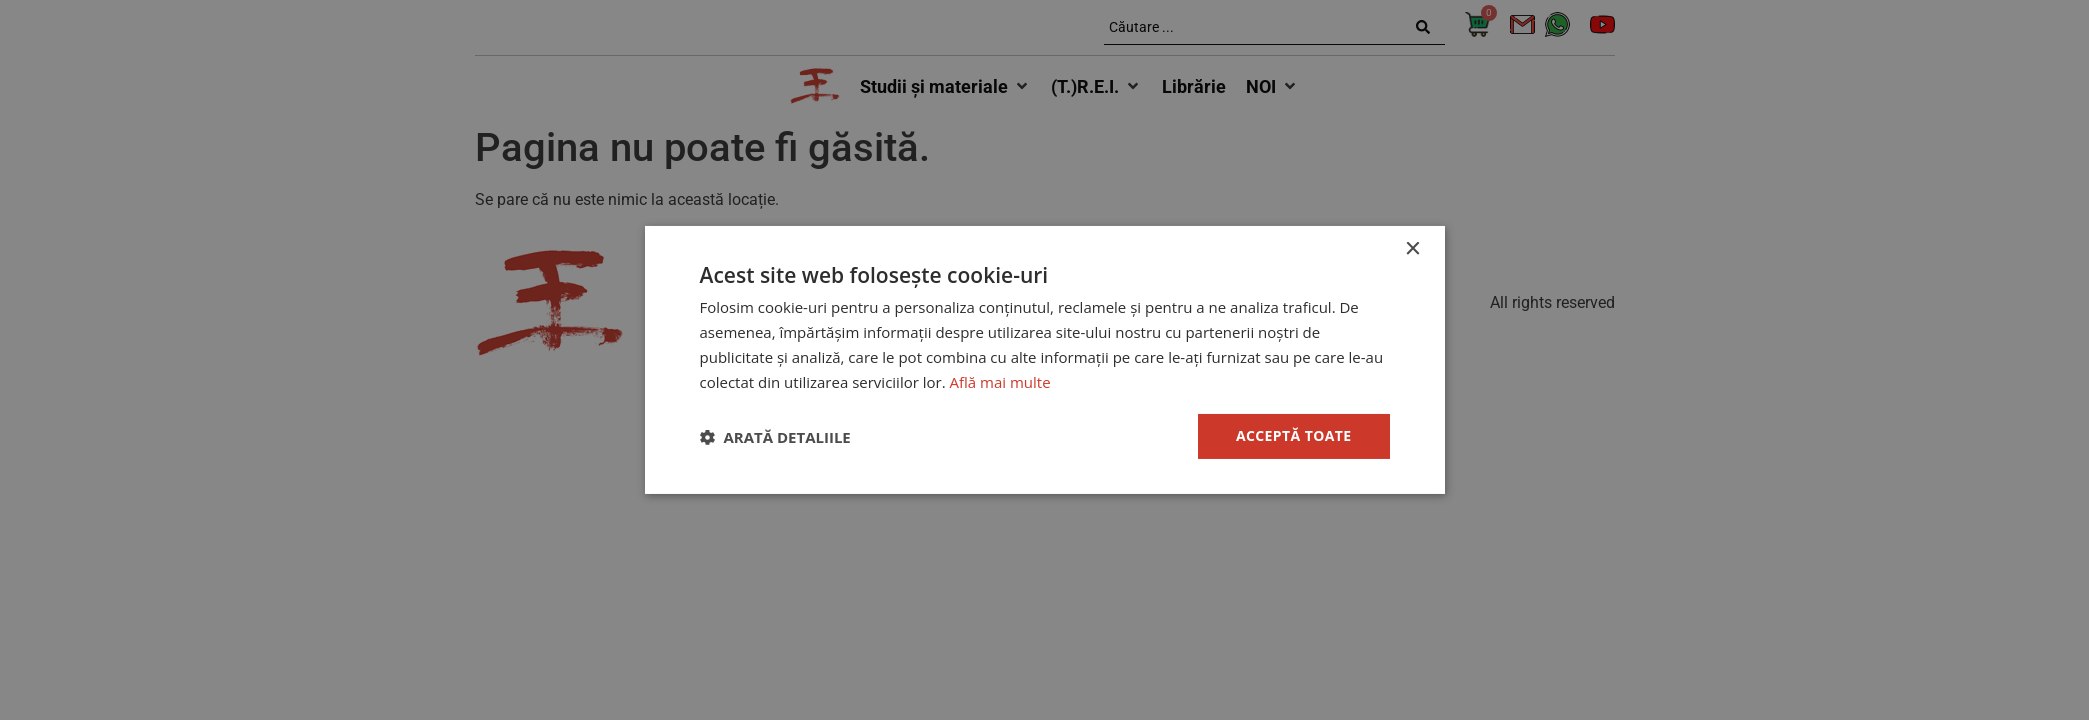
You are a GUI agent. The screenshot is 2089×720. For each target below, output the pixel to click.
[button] (775, 437)
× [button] (1412, 249)
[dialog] (1044, 360)
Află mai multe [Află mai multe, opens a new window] (1000, 382)
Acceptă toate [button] (1294, 435)
